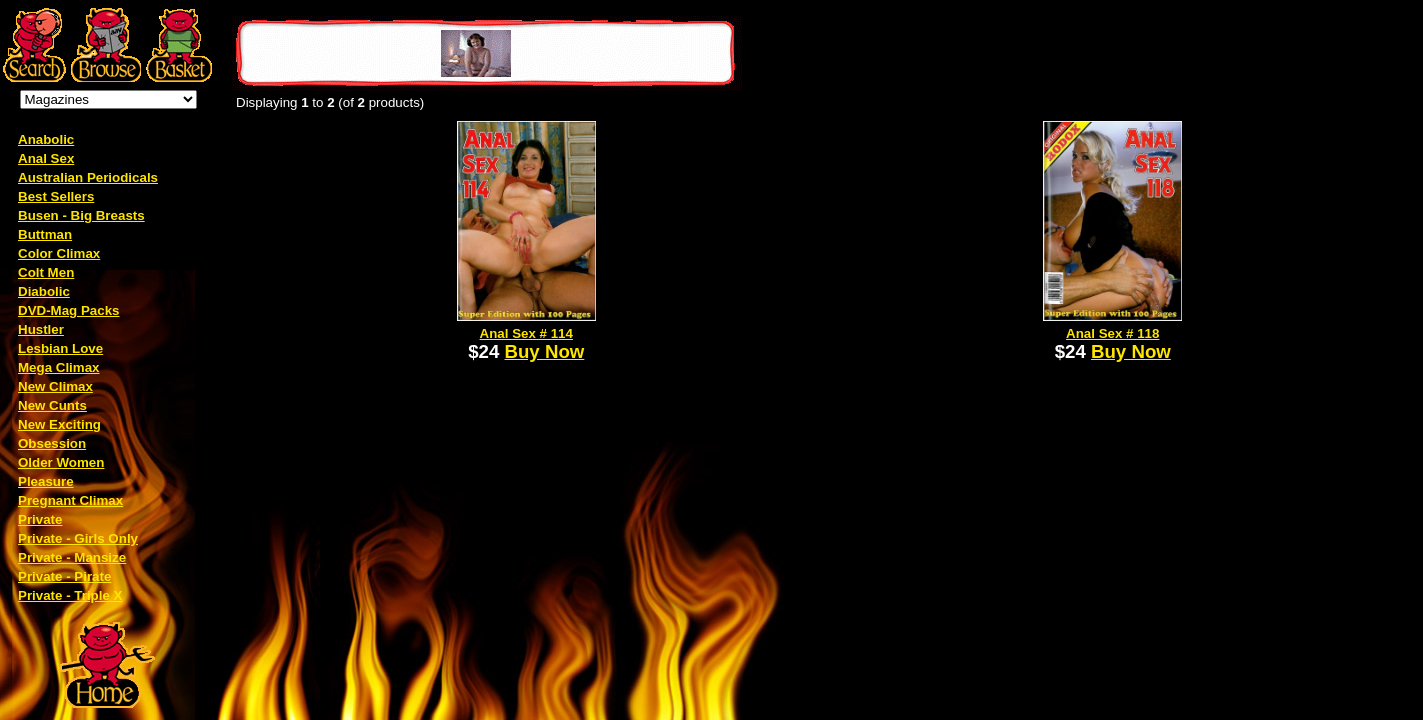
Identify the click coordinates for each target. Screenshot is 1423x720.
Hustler (41, 329)
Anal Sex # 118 (1112, 333)
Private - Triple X (70, 595)
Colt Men (46, 272)
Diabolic (44, 291)
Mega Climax (58, 367)
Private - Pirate (64, 576)
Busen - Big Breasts (81, 215)
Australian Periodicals (88, 177)
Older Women (61, 462)
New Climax (55, 386)
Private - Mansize (72, 557)
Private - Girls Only (78, 538)
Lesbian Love (60, 348)
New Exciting (59, 424)
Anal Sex (46, 158)
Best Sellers (56, 196)
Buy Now (545, 351)
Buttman (45, 234)
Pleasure (46, 481)
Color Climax (59, 253)
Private (40, 519)
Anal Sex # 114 (526, 333)
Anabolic (46, 139)
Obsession (52, 443)
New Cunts (52, 405)
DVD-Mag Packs (68, 310)
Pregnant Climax (70, 500)
